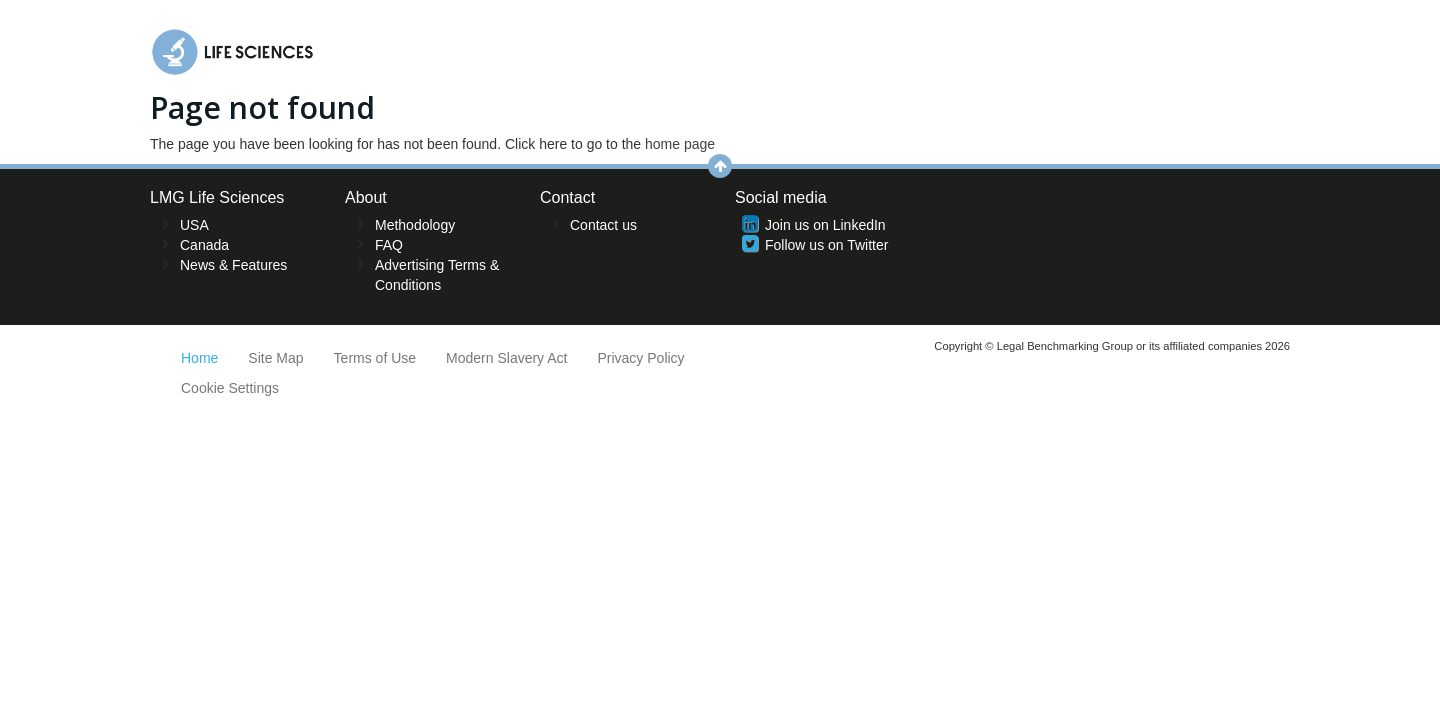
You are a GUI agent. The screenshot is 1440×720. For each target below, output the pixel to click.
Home (199, 358)
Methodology (415, 225)
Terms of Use (375, 358)
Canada (204, 245)
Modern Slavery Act (506, 358)
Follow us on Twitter (826, 245)
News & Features (233, 265)
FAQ (389, 245)
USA (194, 225)
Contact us (603, 225)
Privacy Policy (640, 358)
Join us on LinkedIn (825, 225)
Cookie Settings (230, 388)
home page (680, 144)
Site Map (275, 358)
